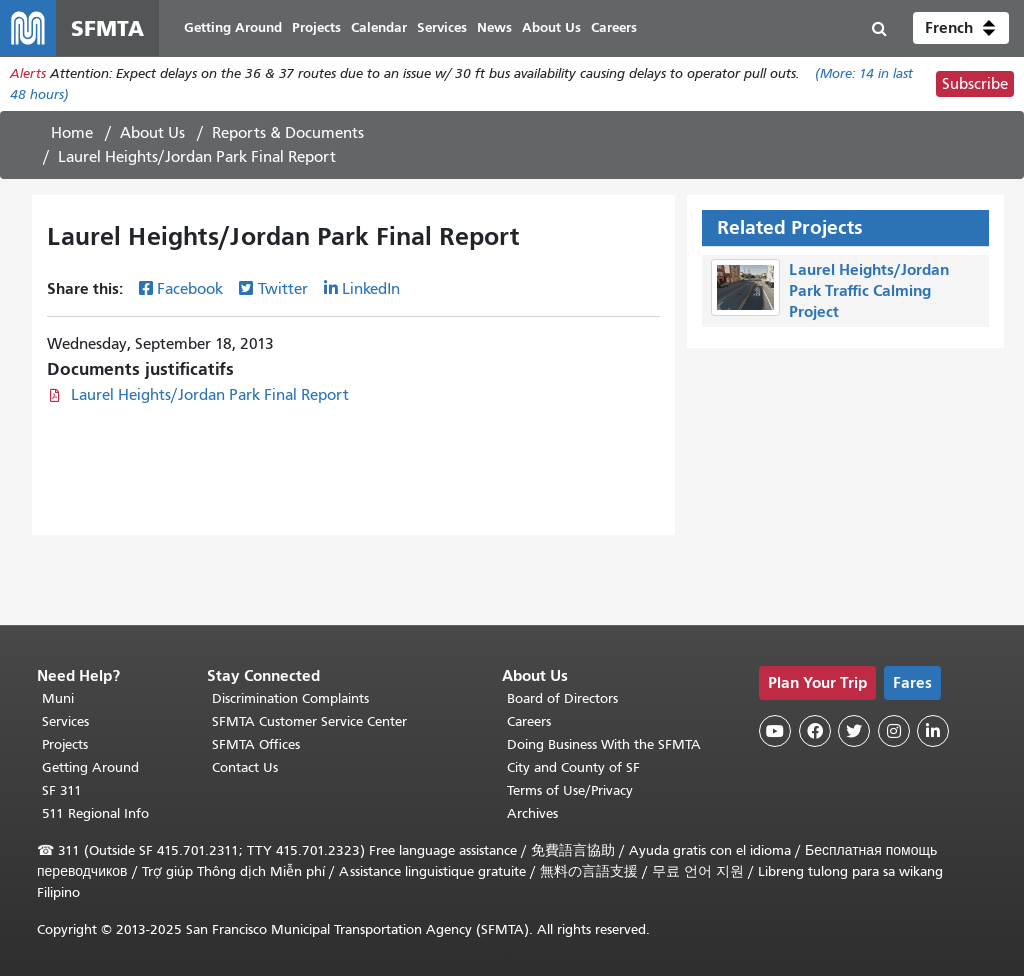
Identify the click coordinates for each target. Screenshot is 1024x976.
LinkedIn (371, 289)
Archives (532, 813)
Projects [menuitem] (316, 27)
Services (65, 721)
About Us (152, 133)
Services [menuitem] (442, 27)
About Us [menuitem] (551, 27)
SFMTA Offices (256, 744)
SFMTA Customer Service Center (309, 721)
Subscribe (975, 84)
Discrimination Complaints (290, 698)
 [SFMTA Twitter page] (854, 731)
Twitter (283, 289)
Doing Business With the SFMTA (604, 744)
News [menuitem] (494, 27)
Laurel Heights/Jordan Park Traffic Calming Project (869, 290)
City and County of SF (573, 767)
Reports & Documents (288, 133)
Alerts (28, 73)
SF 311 (62, 790)
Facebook (190, 289)
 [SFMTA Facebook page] (815, 731)
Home (72, 133)
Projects (65, 744)
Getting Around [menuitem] (233, 27)
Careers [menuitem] (614, 27)
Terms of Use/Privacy (570, 790)
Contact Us (245, 767)
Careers (529, 721)
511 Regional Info (95, 813)
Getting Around (90, 767)
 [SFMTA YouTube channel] (775, 731)
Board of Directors (562, 698)
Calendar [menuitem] (379, 27)
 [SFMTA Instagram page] (894, 731)
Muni (58, 698)
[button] (961, 28)
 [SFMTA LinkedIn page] (933, 731)
